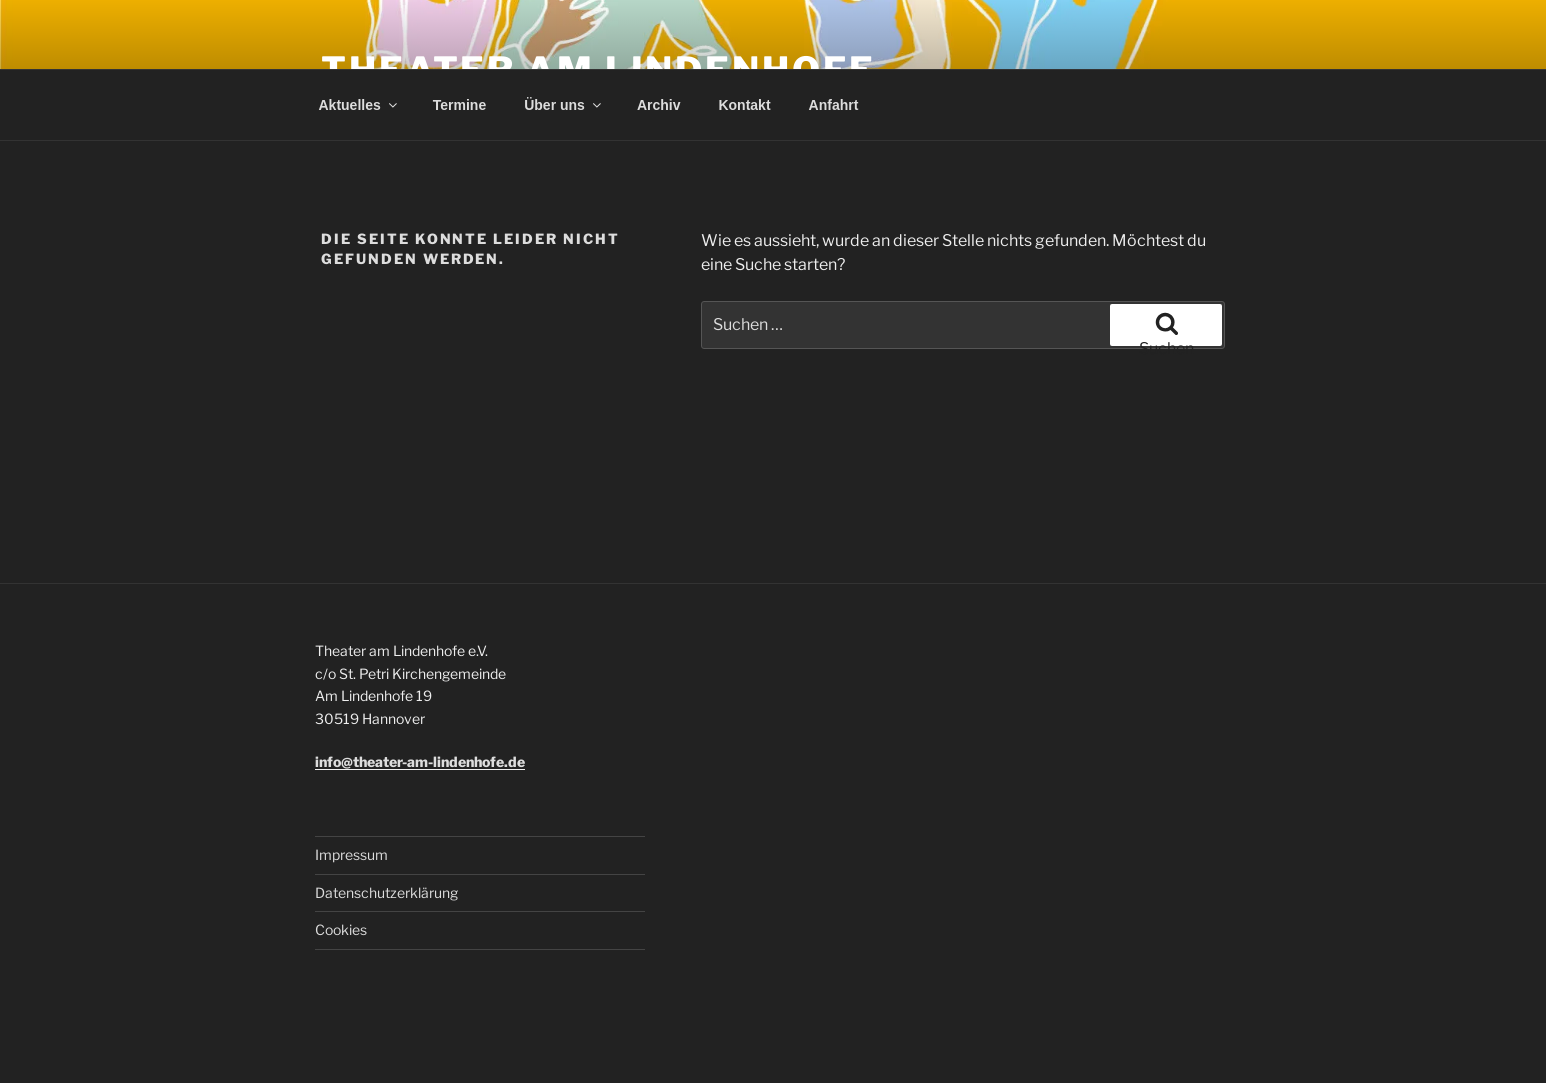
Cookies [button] (341, 929)
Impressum (351, 854)
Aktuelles (359, 105)
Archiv (659, 105)
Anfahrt (834, 105)
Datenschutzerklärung (386, 892)
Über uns (564, 105)
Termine (459, 105)
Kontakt (744, 105)
